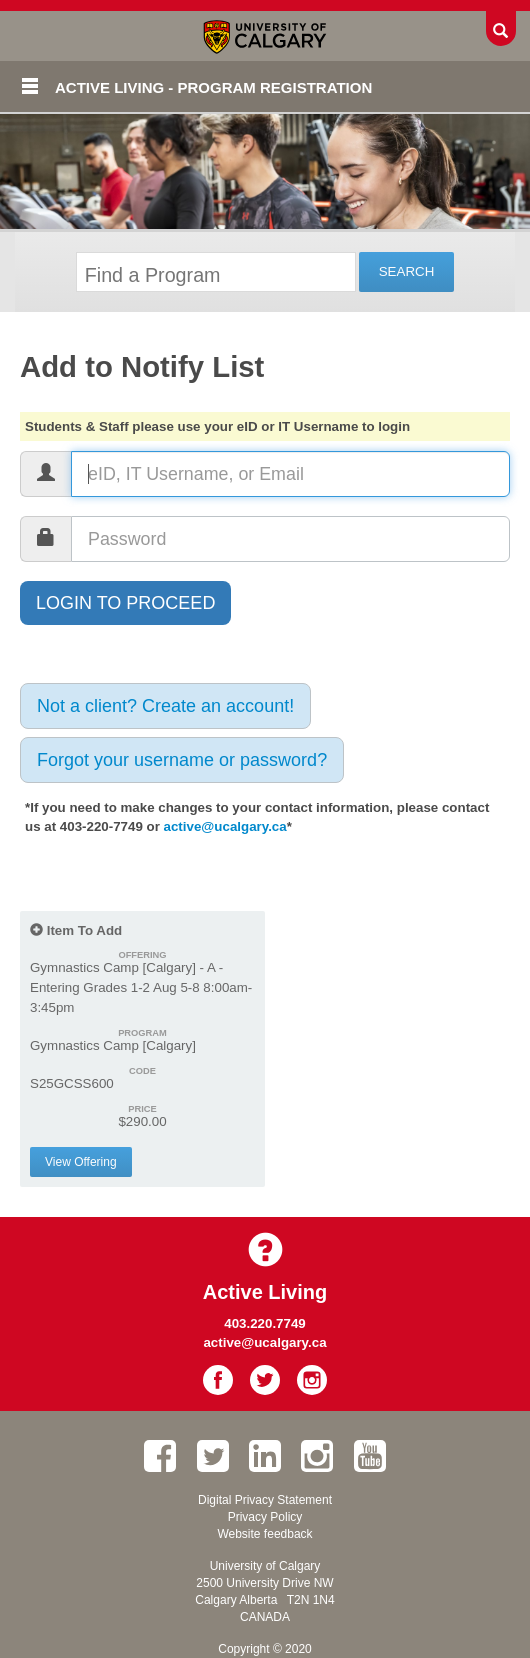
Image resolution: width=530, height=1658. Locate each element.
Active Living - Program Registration (213, 87)
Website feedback (264, 1534)
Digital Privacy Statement (265, 1500)
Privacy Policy (265, 1517)
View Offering (81, 1162)
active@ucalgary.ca (225, 826)
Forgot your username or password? (182, 760)
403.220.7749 (265, 1323)
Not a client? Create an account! (165, 706)
